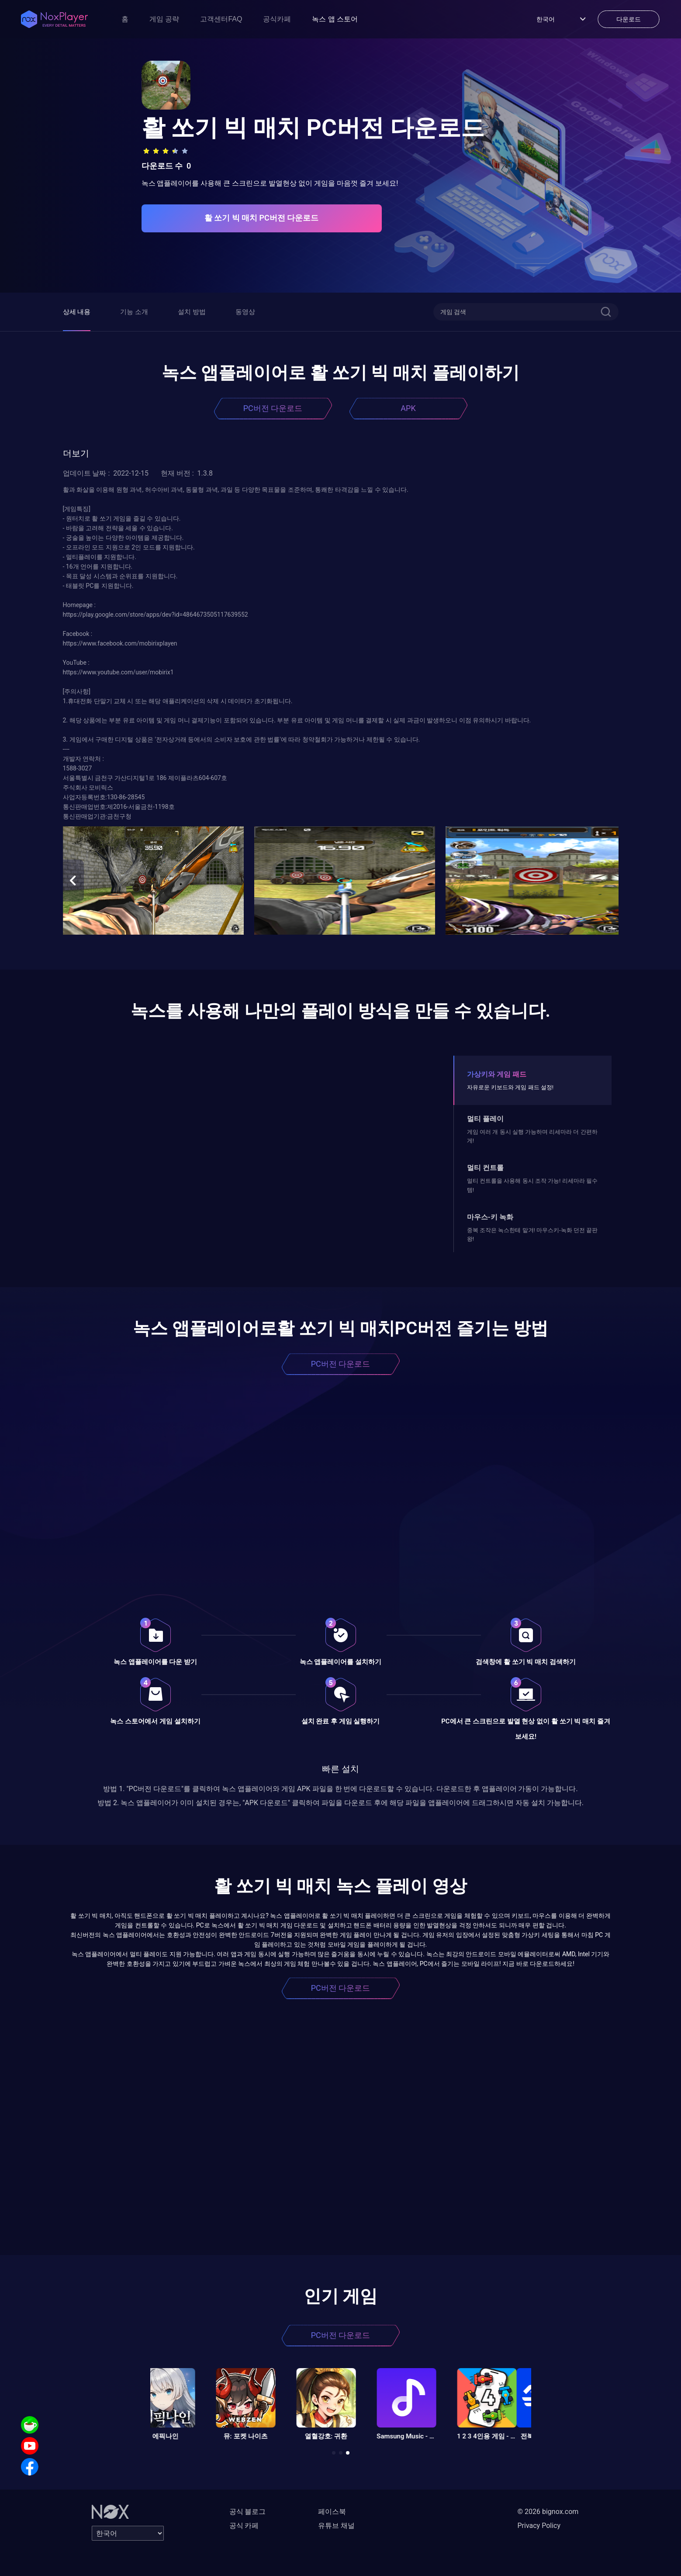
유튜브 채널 (336, 2525)
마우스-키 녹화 (490, 1217)
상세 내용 (77, 312)
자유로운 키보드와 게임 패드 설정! (510, 1087)
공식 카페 (244, 2525)
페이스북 (332, 2511)
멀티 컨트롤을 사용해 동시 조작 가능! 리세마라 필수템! (532, 1185)
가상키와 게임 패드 (496, 1074)
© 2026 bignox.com (548, 2511)
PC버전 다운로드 (273, 408)
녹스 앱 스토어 (335, 19)
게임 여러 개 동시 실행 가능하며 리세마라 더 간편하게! (532, 1136)
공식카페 (277, 19)
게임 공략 (164, 19)
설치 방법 (192, 312)
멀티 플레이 (485, 1119)
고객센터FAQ (221, 19)
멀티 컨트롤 (485, 1168)
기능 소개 (134, 312)
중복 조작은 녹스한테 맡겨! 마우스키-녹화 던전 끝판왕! (532, 1234)
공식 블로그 (247, 2511)
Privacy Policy (539, 2525)
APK (408, 408)
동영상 (245, 312)
